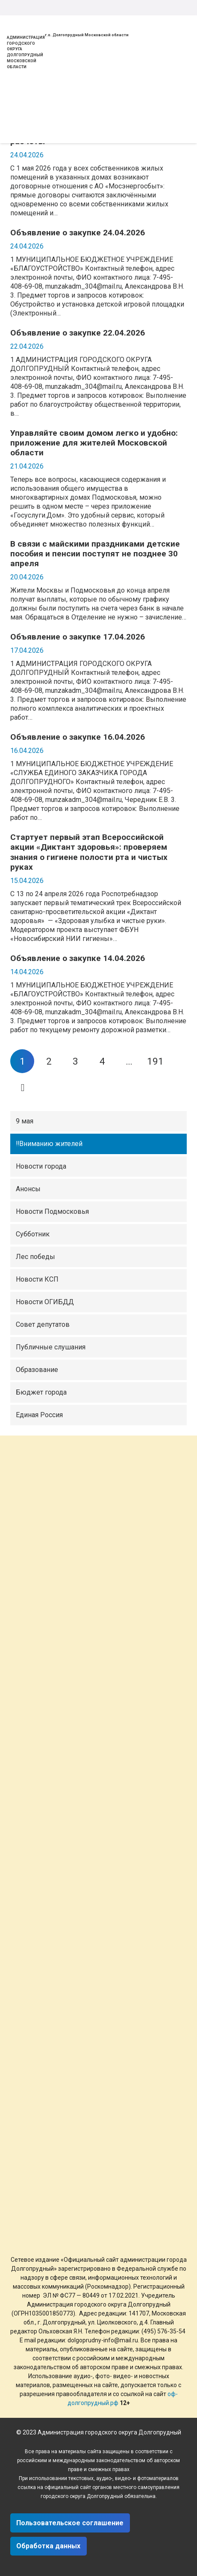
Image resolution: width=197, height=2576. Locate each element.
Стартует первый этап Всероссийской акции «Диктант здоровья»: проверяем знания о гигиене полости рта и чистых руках (89, 851)
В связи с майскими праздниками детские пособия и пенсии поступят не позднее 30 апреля (95, 553)
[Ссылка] (17, 18)
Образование (37, 1370)
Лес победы (35, 1257)
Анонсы (28, 1189)
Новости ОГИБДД (45, 1302)
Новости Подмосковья (52, 1211)
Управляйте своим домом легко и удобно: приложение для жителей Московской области (94, 442)
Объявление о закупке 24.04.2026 (77, 232)
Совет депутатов (43, 1324)
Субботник (33, 1234)
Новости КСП (37, 1279)
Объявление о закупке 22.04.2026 (77, 333)
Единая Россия (39, 1415)
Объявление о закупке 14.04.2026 (77, 958)
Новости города (41, 1166)
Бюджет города (41, 1392)
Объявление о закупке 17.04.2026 (77, 637)
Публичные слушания (50, 1347)
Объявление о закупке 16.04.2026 (77, 737)
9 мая (24, 1121)
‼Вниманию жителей (49, 1144)
